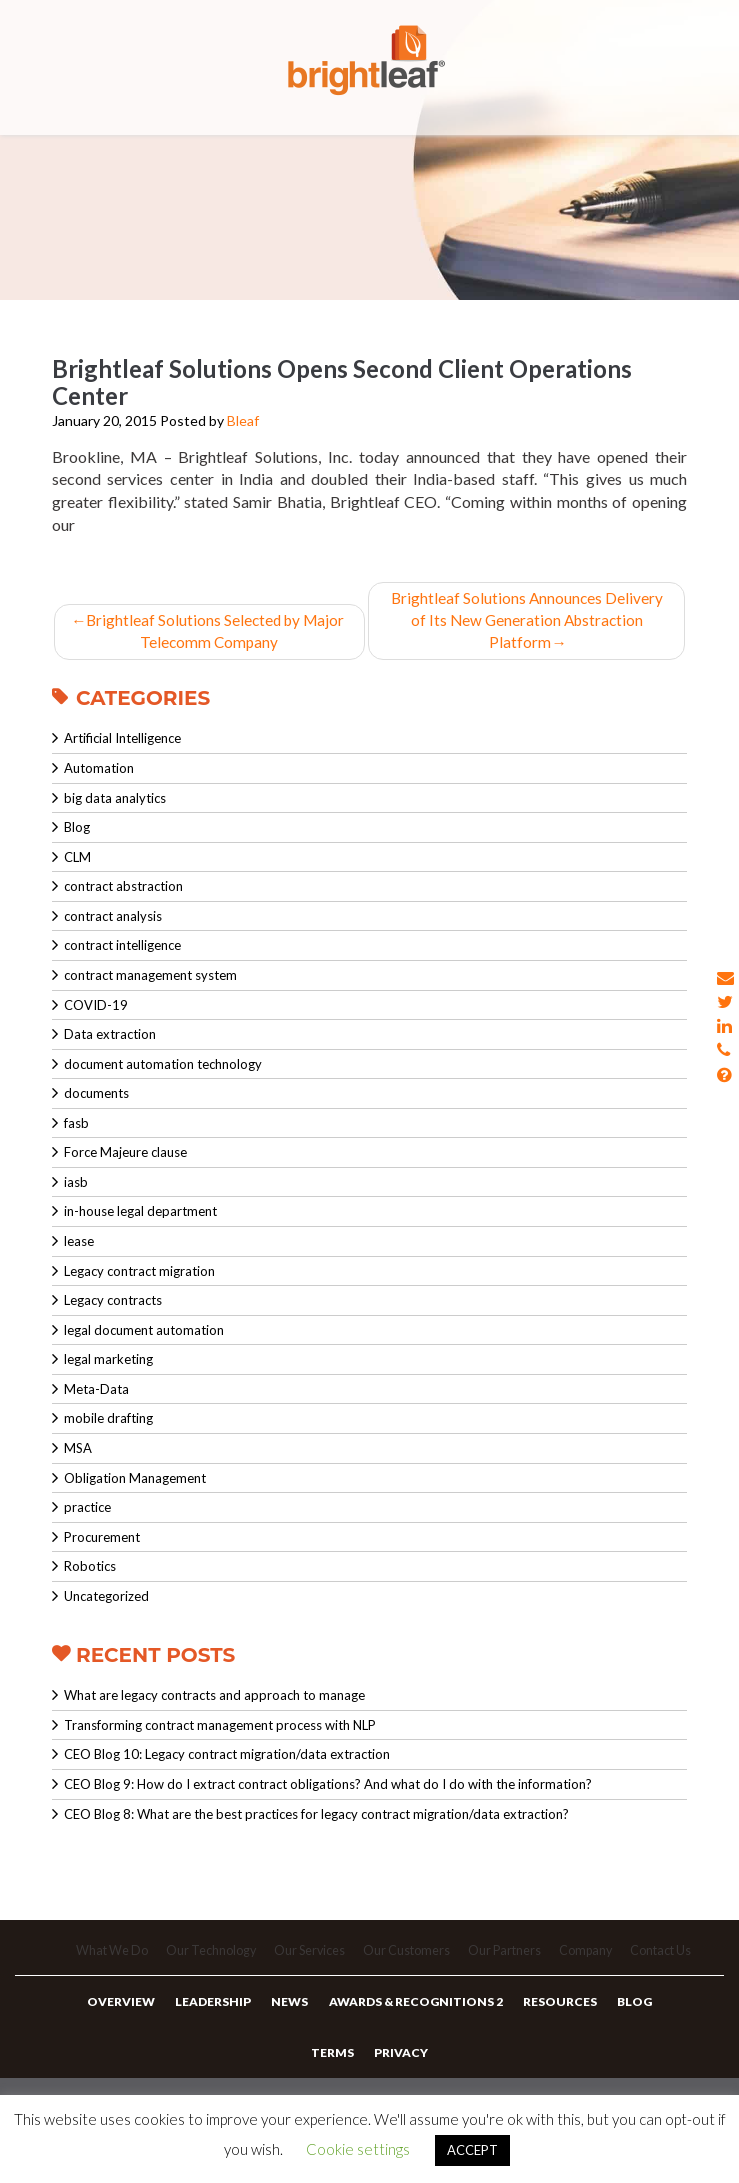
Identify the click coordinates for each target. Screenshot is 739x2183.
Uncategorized (106, 1599)
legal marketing (108, 1362)
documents (96, 1096)
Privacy (400, 2070)
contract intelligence (122, 948)
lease (79, 1244)
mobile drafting (108, 1421)
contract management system (150, 978)
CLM (77, 860)
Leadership (218, 2013)
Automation (99, 771)
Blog (77, 830)
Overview (129, 2013)
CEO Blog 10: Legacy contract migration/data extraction (227, 1757)
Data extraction (110, 1037)
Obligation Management (135, 1480)
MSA (78, 1451)
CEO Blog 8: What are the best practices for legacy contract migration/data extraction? (316, 1817)
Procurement (102, 1540)
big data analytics (115, 801)
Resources (555, 2013)
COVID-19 (96, 1007)
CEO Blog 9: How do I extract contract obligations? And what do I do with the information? (328, 1787)
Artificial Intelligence (122, 741)
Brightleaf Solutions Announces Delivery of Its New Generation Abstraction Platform (526, 621)
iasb (76, 1185)
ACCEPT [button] (472, 2150)
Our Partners (507, 1958)
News (291, 2013)
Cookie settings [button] (358, 2149)
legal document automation (144, 1333)
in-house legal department (140, 1214)
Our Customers (407, 1958)
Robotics (90, 1569)
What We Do (105, 1958)
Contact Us (668, 1958)
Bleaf (243, 420)
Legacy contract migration (139, 1274)
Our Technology (207, 1958)
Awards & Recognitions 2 (414, 2013)
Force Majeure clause (125, 1155)
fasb (76, 1126)
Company (590, 1958)
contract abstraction (123, 889)
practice (87, 1510)
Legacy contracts (113, 1303)
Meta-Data (96, 1392)
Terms (334, 2070)
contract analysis (113, 919)
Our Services (308, 1958)
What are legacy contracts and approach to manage (214, 1698)
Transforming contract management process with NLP (220, 1728)
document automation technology (163, 1067)
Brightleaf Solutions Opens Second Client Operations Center (342, 382)
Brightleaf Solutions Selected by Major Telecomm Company (209, 633)
